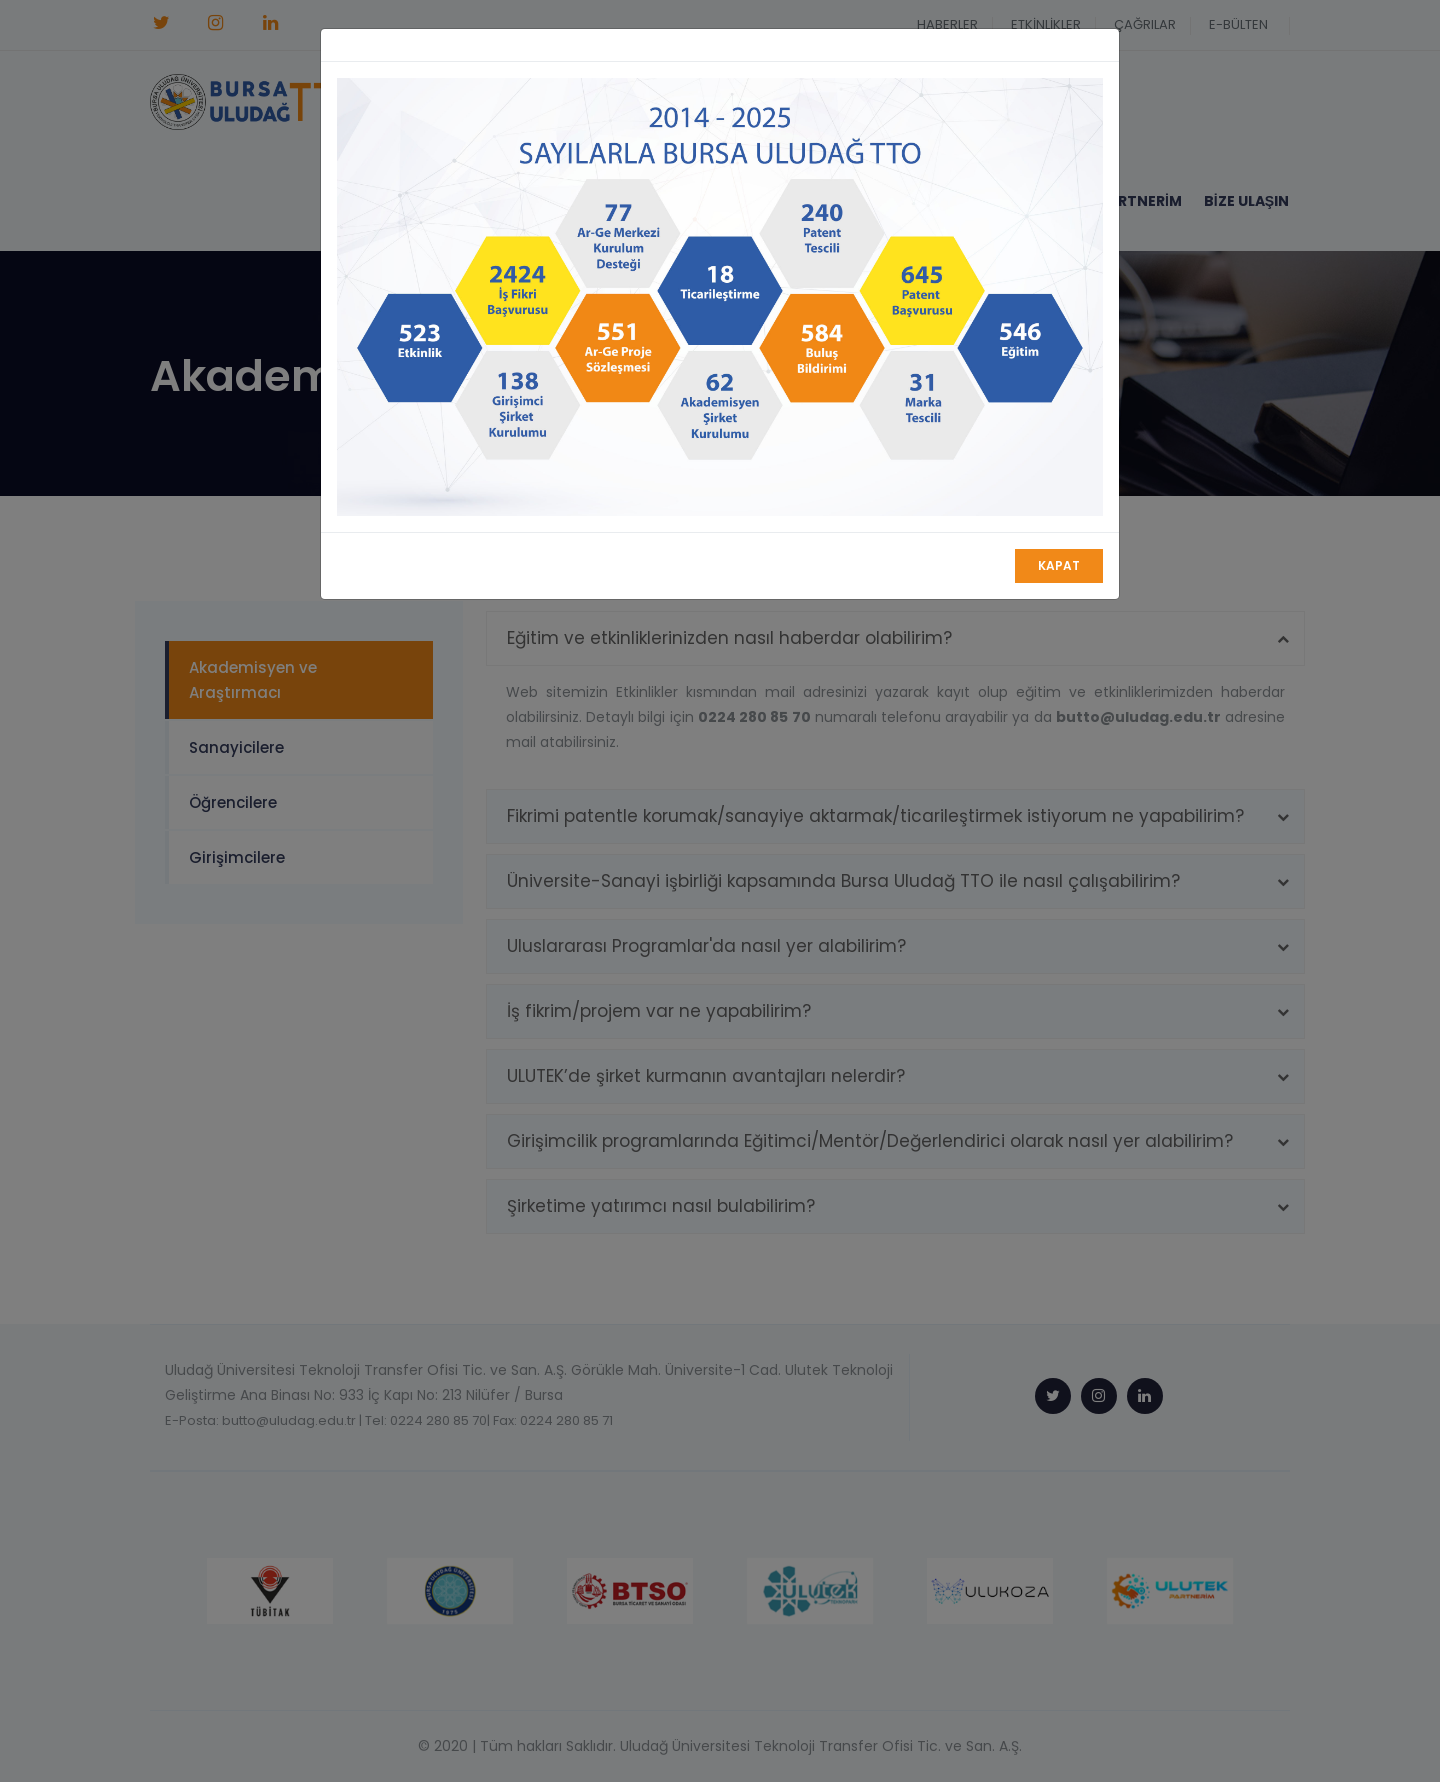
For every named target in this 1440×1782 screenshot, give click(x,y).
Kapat (1059, 565)
